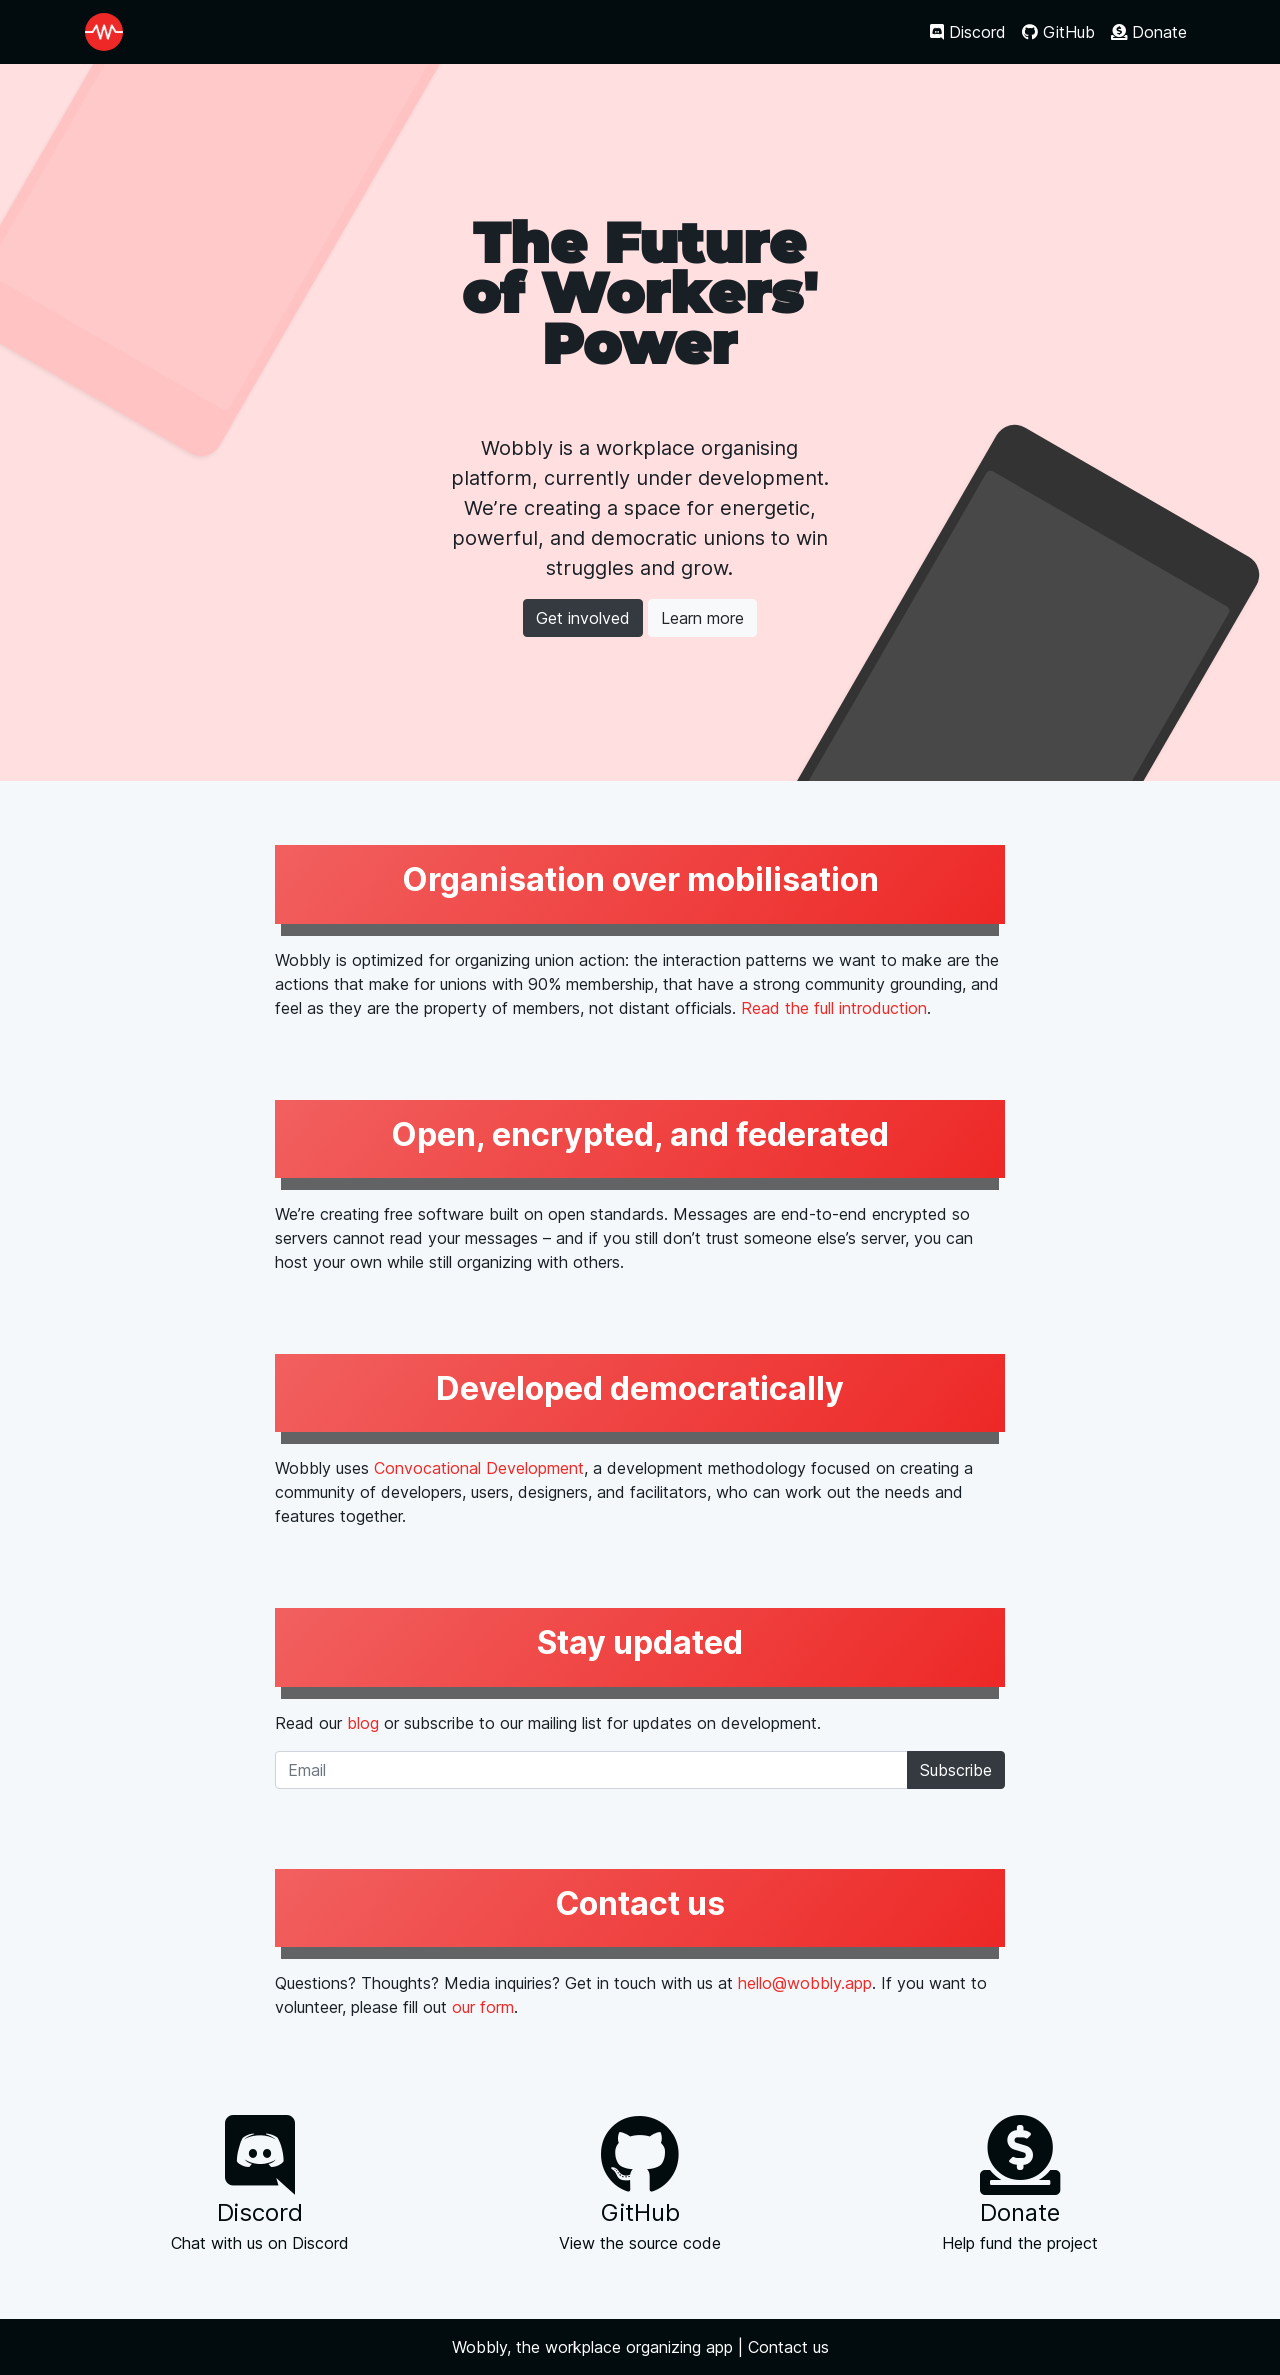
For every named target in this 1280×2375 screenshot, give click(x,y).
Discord (968, 32)
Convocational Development (479, 1468)
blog (363, 1723)
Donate (1149, 32)
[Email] (591, 1770)
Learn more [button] (702, 618)
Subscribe (956, 1770)
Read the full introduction (834, 1008)
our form (483, 2007)
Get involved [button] (583, 618)
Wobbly (479, 2347)
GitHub (1058, 32)
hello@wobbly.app (805, 1983)
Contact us (788, 2347)
